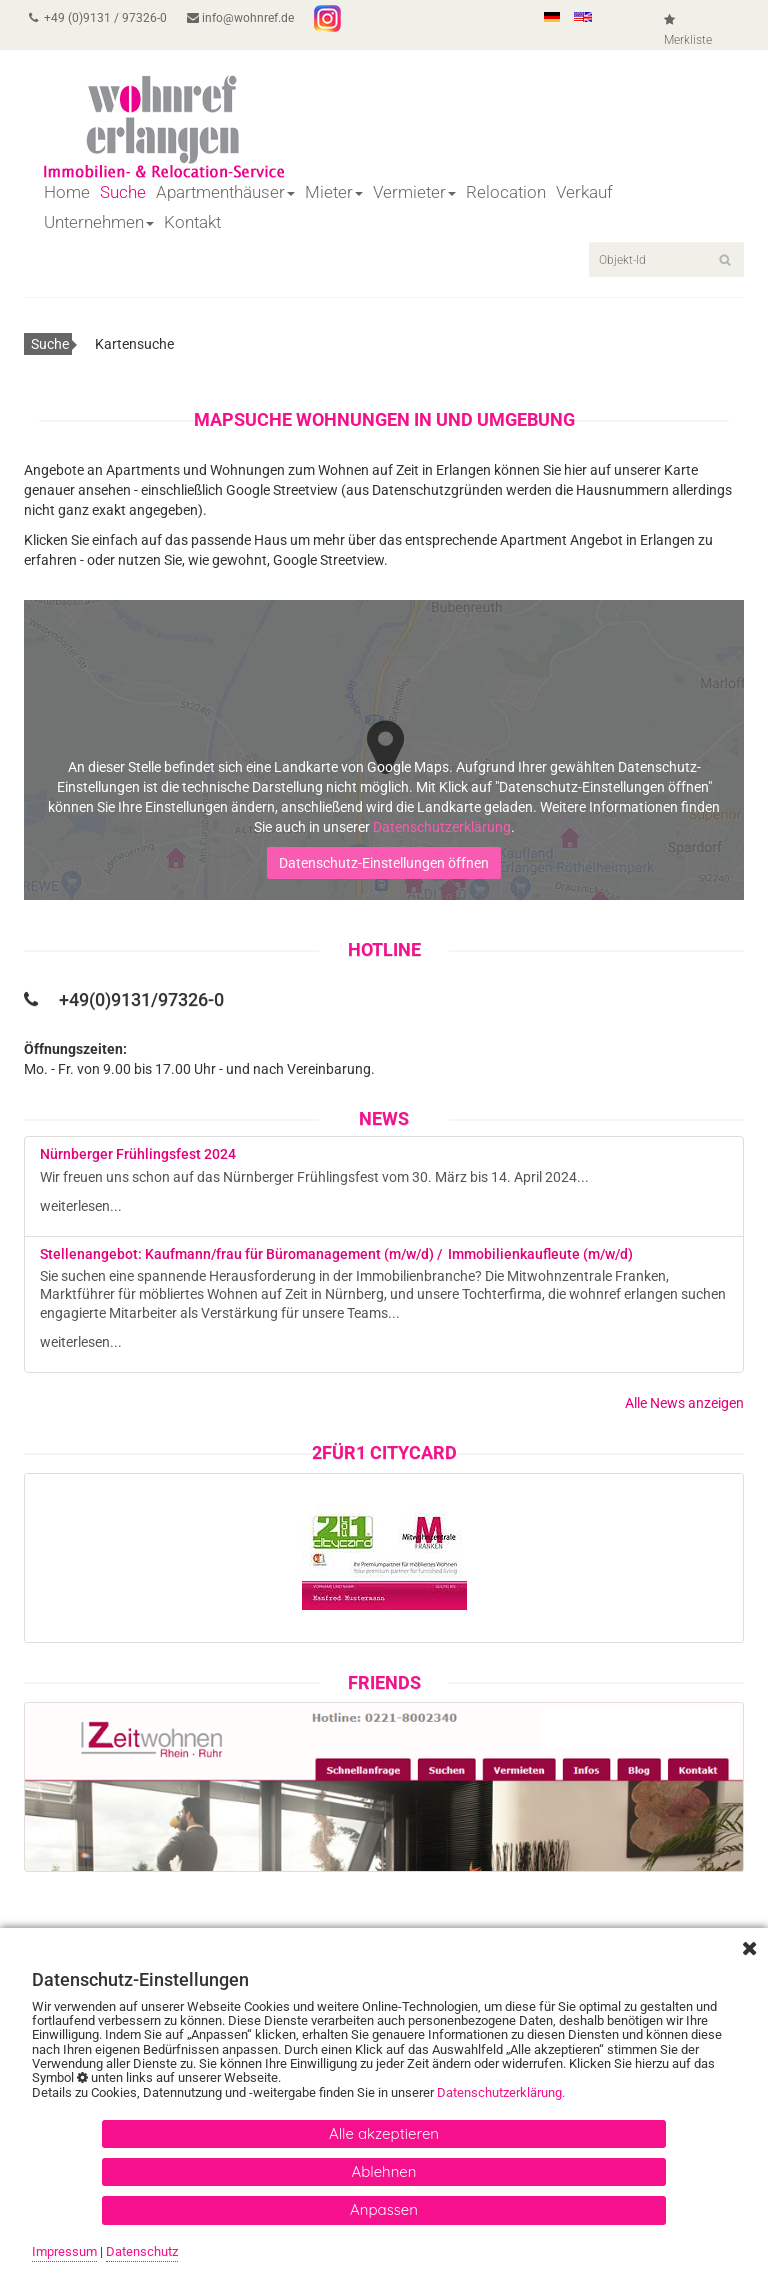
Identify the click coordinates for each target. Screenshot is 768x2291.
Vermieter (414, 192)
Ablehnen (384, 2171)
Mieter (334, 192)
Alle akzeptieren (384, 2133)
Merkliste (688, 30)
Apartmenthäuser (225, 192)
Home (67, 192)
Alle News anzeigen (684, 1403)
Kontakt (192, 222)
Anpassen (384, 2209)
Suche (123, 192)
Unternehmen (99, 222)
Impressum (64, 2251)
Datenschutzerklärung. (502, 2092)
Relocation (506, 192)
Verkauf (584, 192)
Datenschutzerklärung (442, 827)
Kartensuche (134, 344)
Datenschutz (142, 2251)
